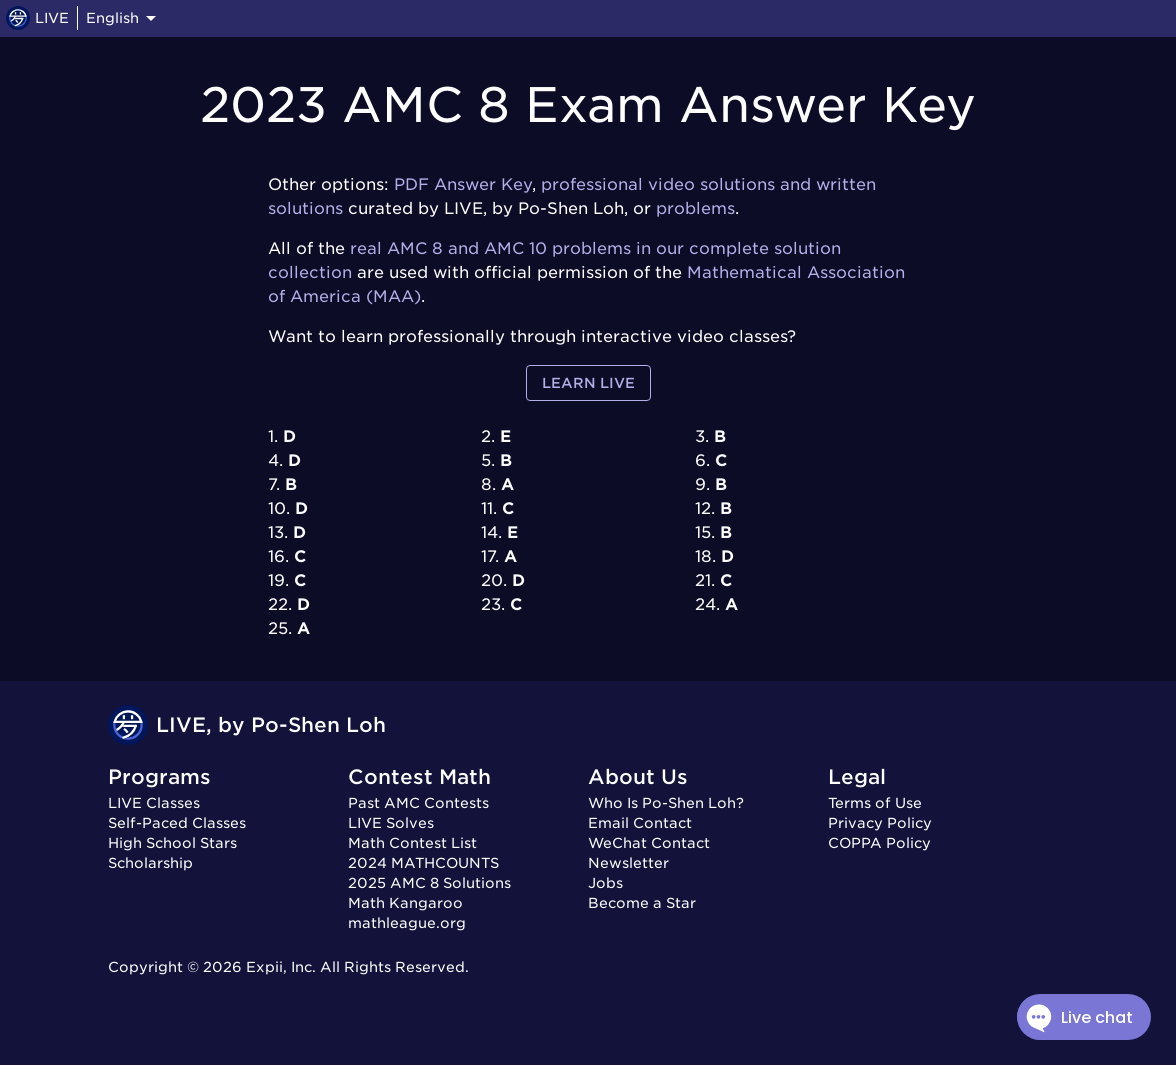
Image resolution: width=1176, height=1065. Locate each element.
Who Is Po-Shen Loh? (666, 803)
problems (695, 208)
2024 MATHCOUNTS (423, 863)
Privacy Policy (880, 823)
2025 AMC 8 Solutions (429, 883)
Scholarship (150, 863)
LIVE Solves (391, 823)
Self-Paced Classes (177, 823)
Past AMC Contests (418, 803)
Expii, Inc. (281, 967)
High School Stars (172, 843)
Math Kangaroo (405, 903)
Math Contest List (412, 843)
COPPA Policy (879, 843)
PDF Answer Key (463, 184)
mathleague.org (407, 923)
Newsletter (628, 863)
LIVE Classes (154, 803)
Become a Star (642, 903)
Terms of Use (875, 803)
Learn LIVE (588, 383)
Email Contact (640, 823)
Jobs (605, 883)
